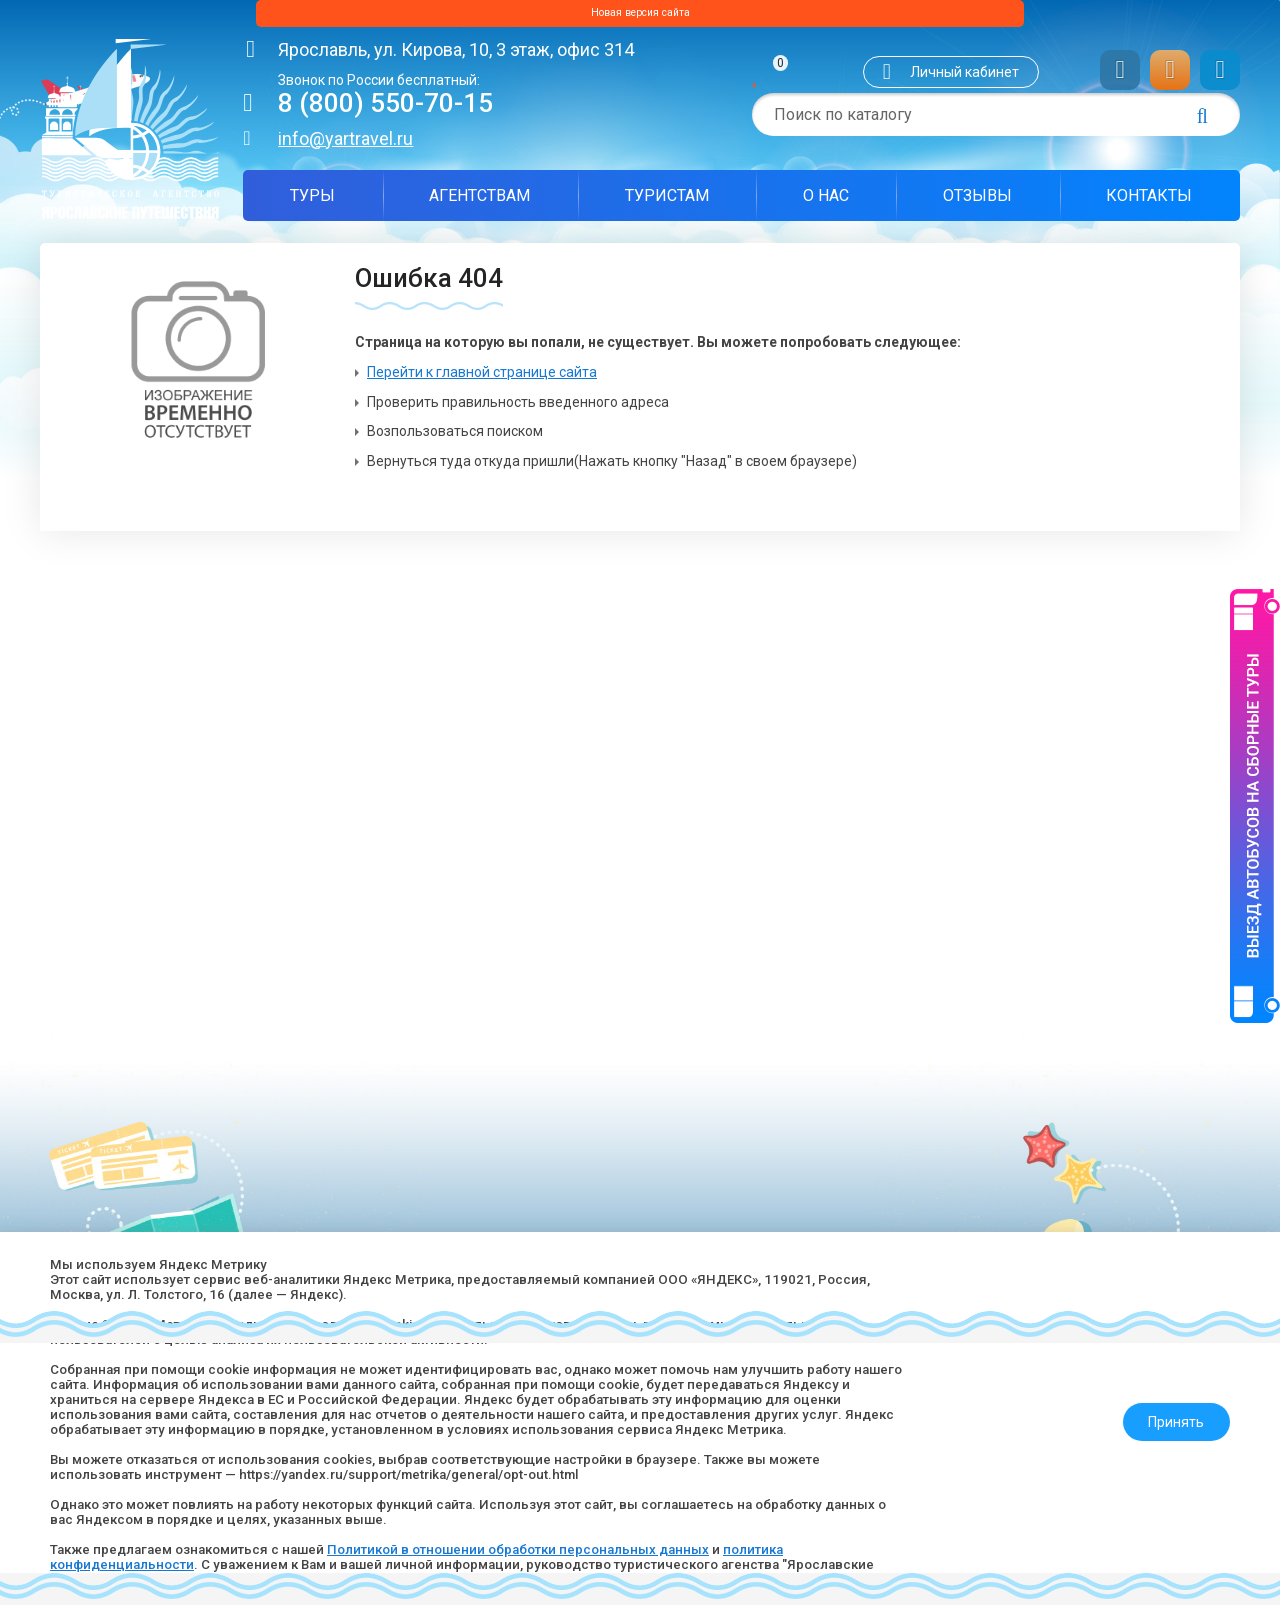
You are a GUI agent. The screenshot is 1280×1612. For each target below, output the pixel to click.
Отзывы (977, 202)
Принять (1167, 1403)
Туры (312, 202)
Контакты (1149, 202)
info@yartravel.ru (345, 145)
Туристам (667, 202)
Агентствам (479, 202)
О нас (826, 202)
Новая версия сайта (640, 17)
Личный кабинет (964, 79)
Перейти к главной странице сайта (482, 380)
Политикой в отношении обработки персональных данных (543, 1547)
